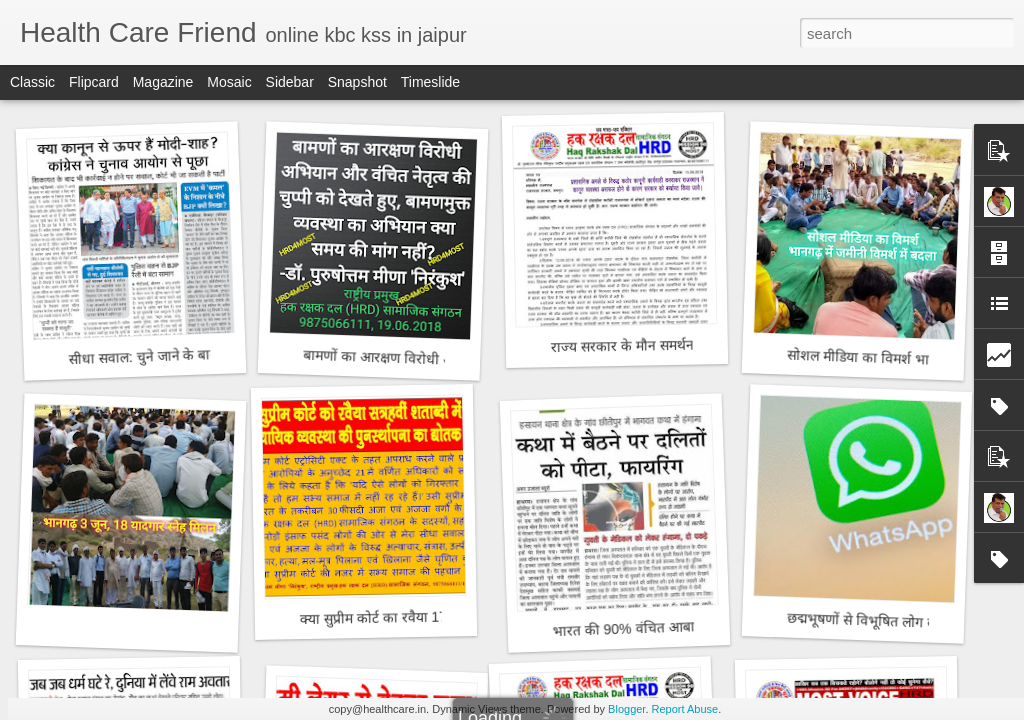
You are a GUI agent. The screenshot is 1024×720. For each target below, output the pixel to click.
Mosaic (229, 82)
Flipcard (94, 82)
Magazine (163, 82)
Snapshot (357, 82)
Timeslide (430, 82)
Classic (32, 82)
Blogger (626, 709)
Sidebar (290, 82)
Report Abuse (685, 709)
